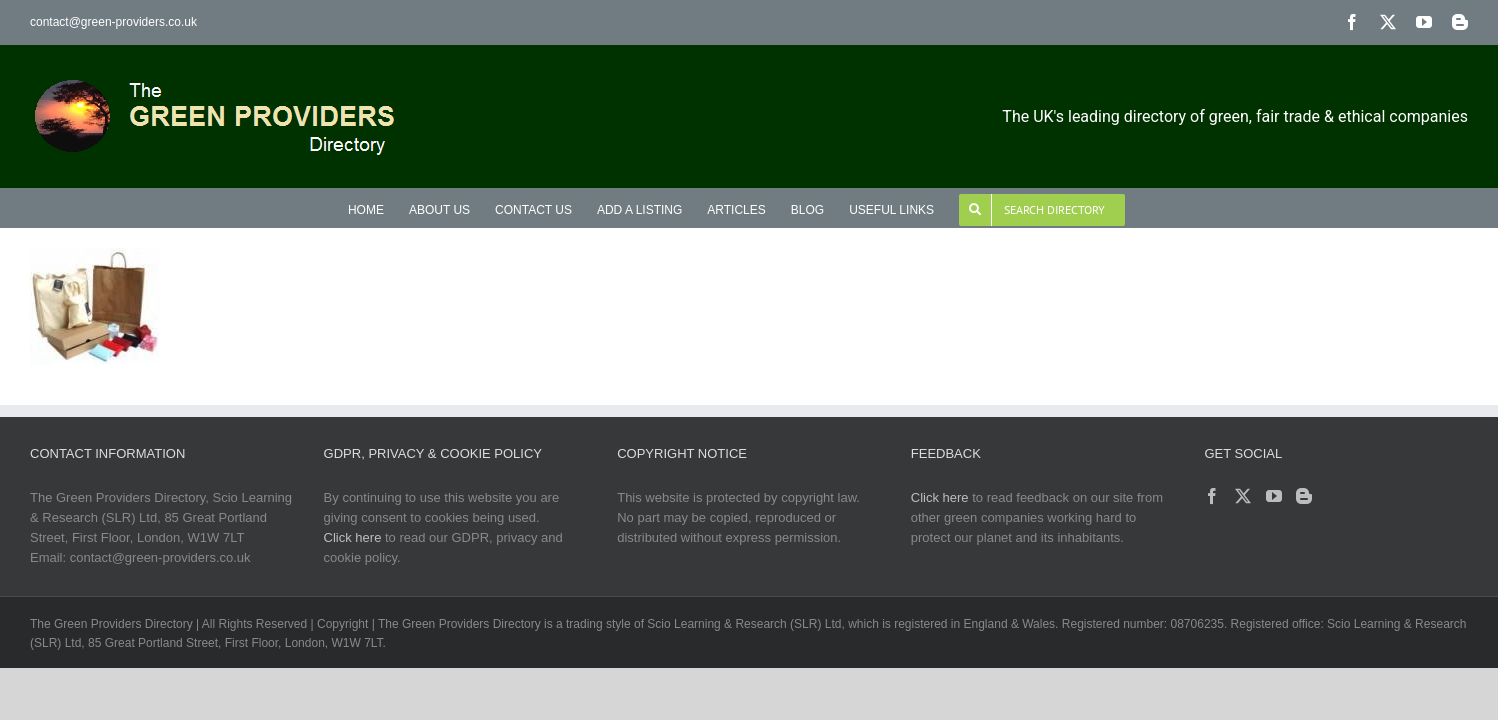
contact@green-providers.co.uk (113, 22)
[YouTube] (1274, 496)
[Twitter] (1243, 496)
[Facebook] (1212, 496)
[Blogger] (1304, 496)
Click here (353, 537)
